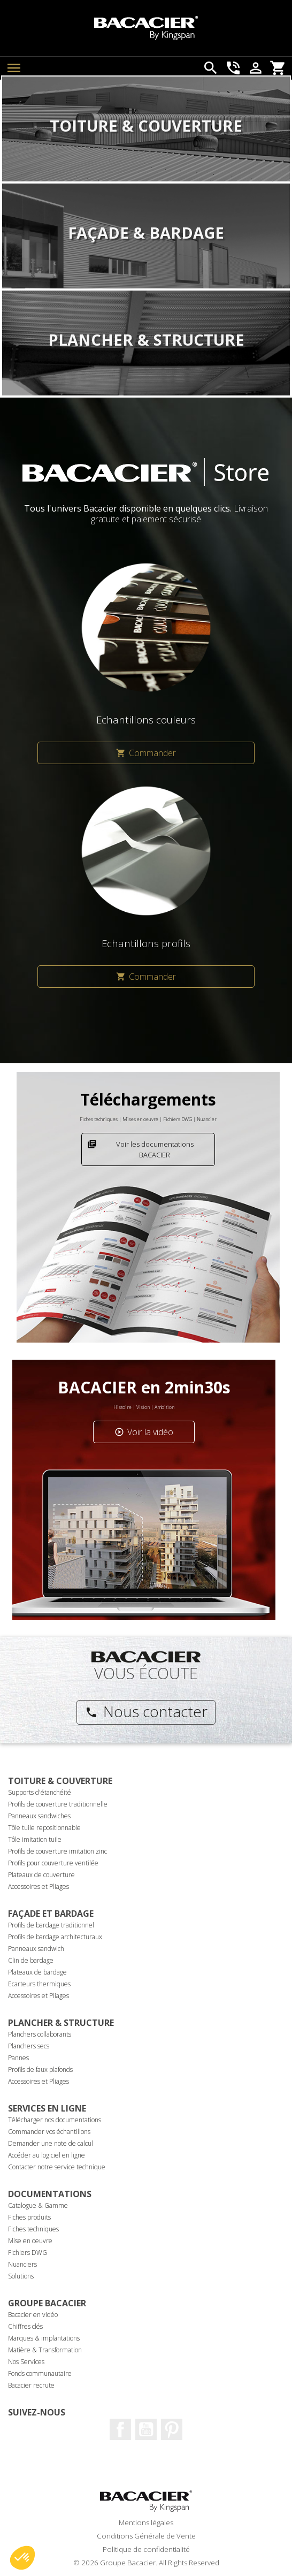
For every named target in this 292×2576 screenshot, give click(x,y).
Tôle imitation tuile (35, 1839)
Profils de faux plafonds (40, 2069)
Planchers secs (28, 2046)
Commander (146, 753)
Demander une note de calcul (50, 2143)
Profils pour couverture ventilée (53, 1863)
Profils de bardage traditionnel (51, 1925)
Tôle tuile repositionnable (44, 1827)
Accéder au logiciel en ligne (46, 2155)
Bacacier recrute (31, 2385)
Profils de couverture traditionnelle (57, 1804)
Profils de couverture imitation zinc (57, 1851)
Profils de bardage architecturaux (55, 1936)
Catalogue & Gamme (38, 2205)
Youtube (146, 2429)
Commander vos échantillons (49, 2131)
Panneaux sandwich (36, 1948)
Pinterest (171, 2429)
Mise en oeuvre (30, 2240)
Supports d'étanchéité (39, 1792)
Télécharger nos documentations (54, 2119)
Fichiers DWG (27, 2252)
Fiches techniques (33, 2229)
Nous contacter (146, 1711)
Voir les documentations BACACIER (140, 1149)
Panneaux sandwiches (39, 1815)
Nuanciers (22, 2264)
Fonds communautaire (40, 2373)
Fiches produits (29, 2217)
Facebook (120, 2429)
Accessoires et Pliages (38, 1886)
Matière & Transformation (45, 2349)
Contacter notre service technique (56, 2166)
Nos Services (26, 2361)
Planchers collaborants (39, 2034)
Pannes (18, 2057)
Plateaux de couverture (41, 1874)
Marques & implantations (44, 2338)
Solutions (21, 2276)
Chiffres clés (25, 2326)
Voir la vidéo (143, 1432)
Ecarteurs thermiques (39, 1983)
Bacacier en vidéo (33, 2314)
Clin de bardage (30, 1960)
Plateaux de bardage (37, 1972)
